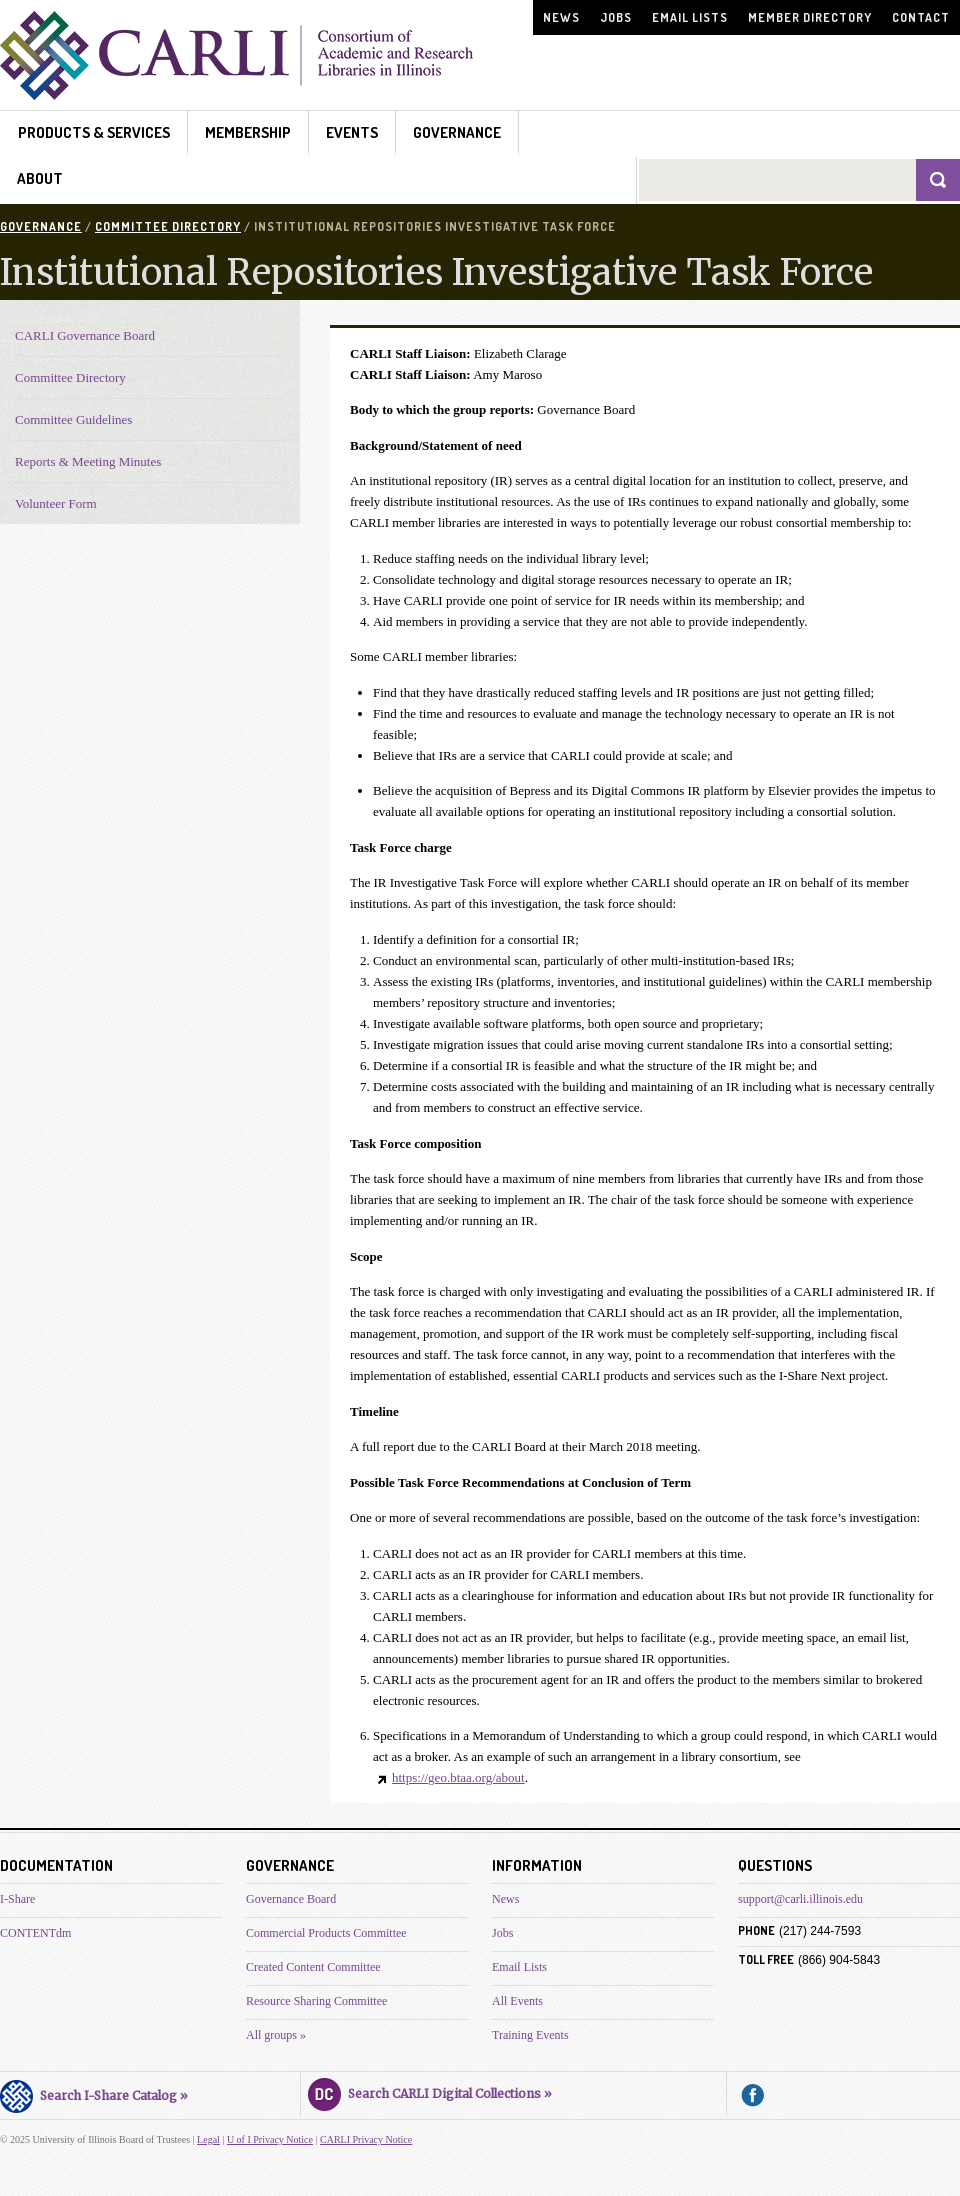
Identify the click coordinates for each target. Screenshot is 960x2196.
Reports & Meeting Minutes (88, 461)
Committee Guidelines (73, 419)
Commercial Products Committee (326, 1933)
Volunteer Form (56, 503)
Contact (921, 17)
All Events (517, 2001)
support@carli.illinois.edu (800, 1899)
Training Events (530, 2035)
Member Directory (810, 17)
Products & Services (94, 132)
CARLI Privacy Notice (366, 2139)
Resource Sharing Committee (316, 2001)
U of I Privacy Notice (270, 2139)
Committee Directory (168, 226)
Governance (457, 132)
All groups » (276, 2035)
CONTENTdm (35, 1933)
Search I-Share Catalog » (94, 2093)
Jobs (616, 17)
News (561, 17)
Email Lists (690, 17)
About (40, 178)
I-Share (17, 1899)
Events (352, 132)
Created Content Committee (313, 1967)
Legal (208, 2139)
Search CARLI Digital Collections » (430, 2091)
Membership (248, 132)
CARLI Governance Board (85, 335)
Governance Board (291, 1899)
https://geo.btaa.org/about (458, 1777)
